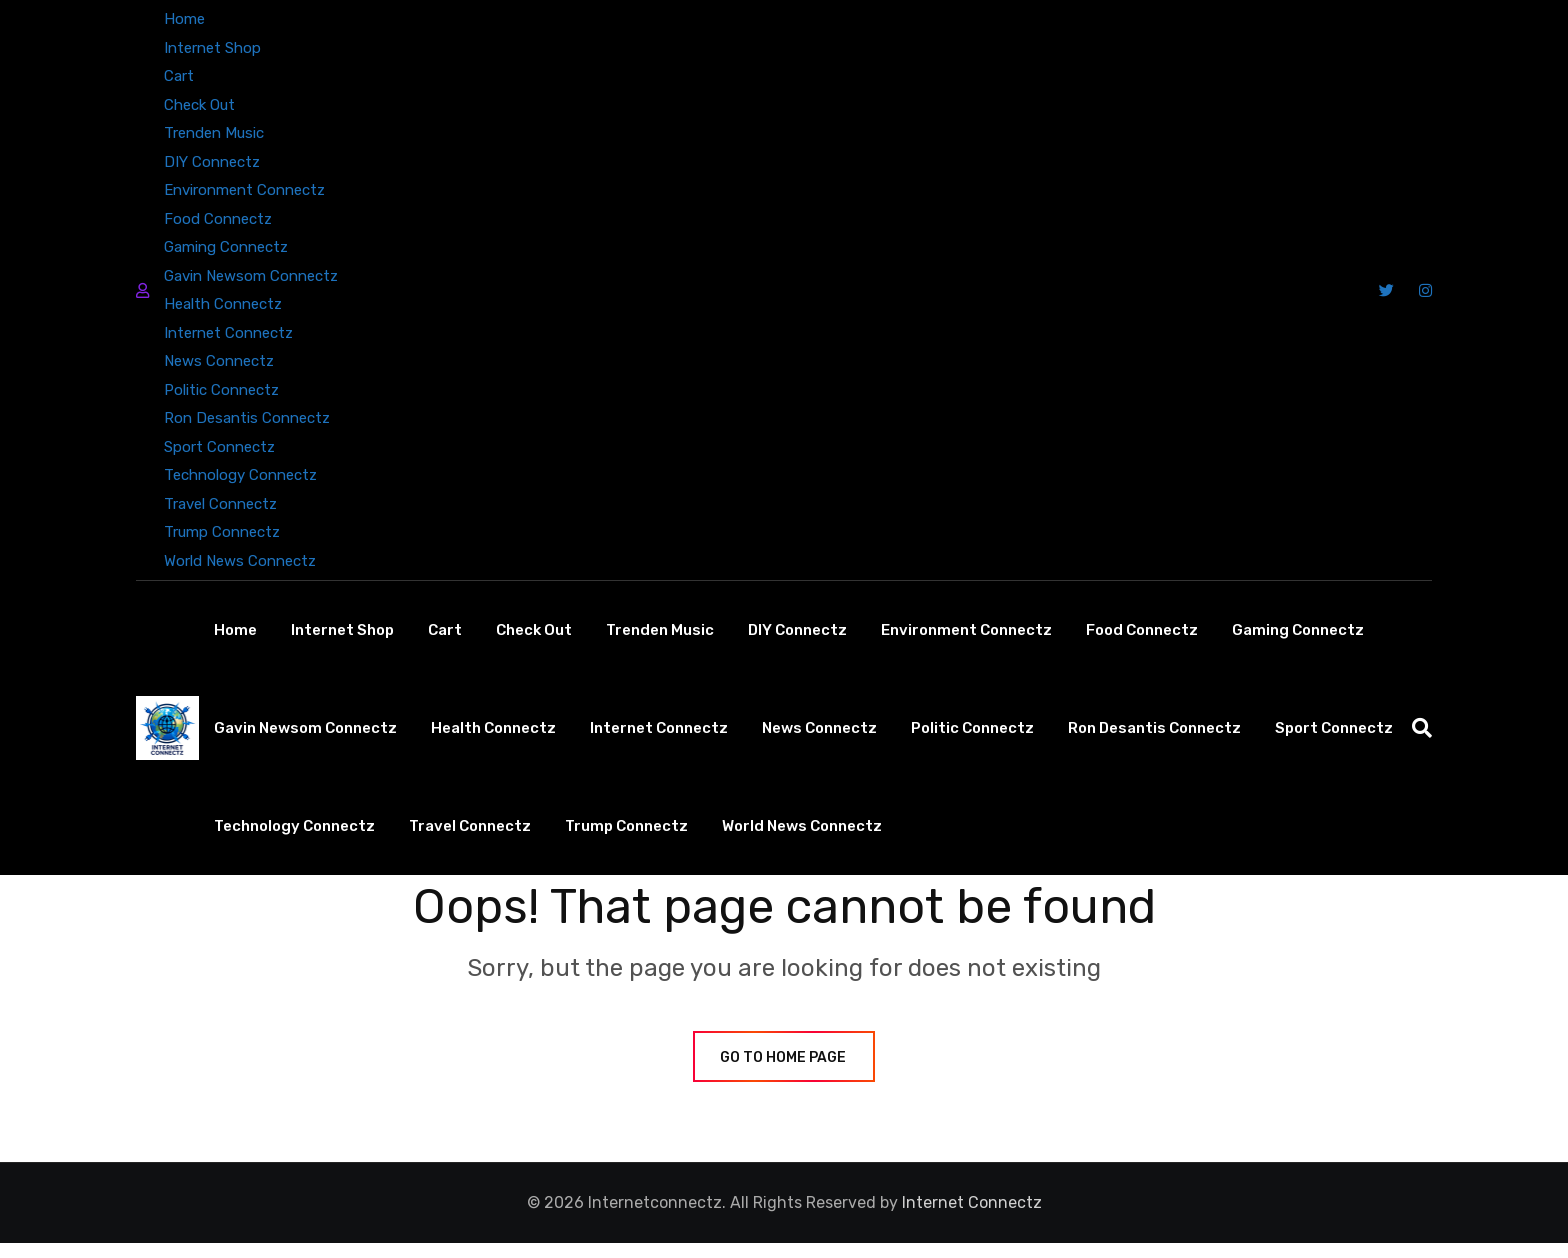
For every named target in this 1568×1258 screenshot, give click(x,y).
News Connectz (219, 361)
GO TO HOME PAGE (784, 1072)
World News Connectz (240, 561)
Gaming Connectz (226, 247)
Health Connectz (223, 304)
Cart (179, 76)
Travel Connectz (220, 504)
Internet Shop (212, 48)
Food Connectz (218, 219)
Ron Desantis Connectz (247, 418)
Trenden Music (214, 133)
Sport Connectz (219, 447)
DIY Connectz (212, 162)
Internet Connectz (228, 333)
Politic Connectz (221, 390)
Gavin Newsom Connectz (251, 276)
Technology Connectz (240, 475)
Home (184, 19)
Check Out (199, 105)
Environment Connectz (244, 190)
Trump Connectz (222, 532)
